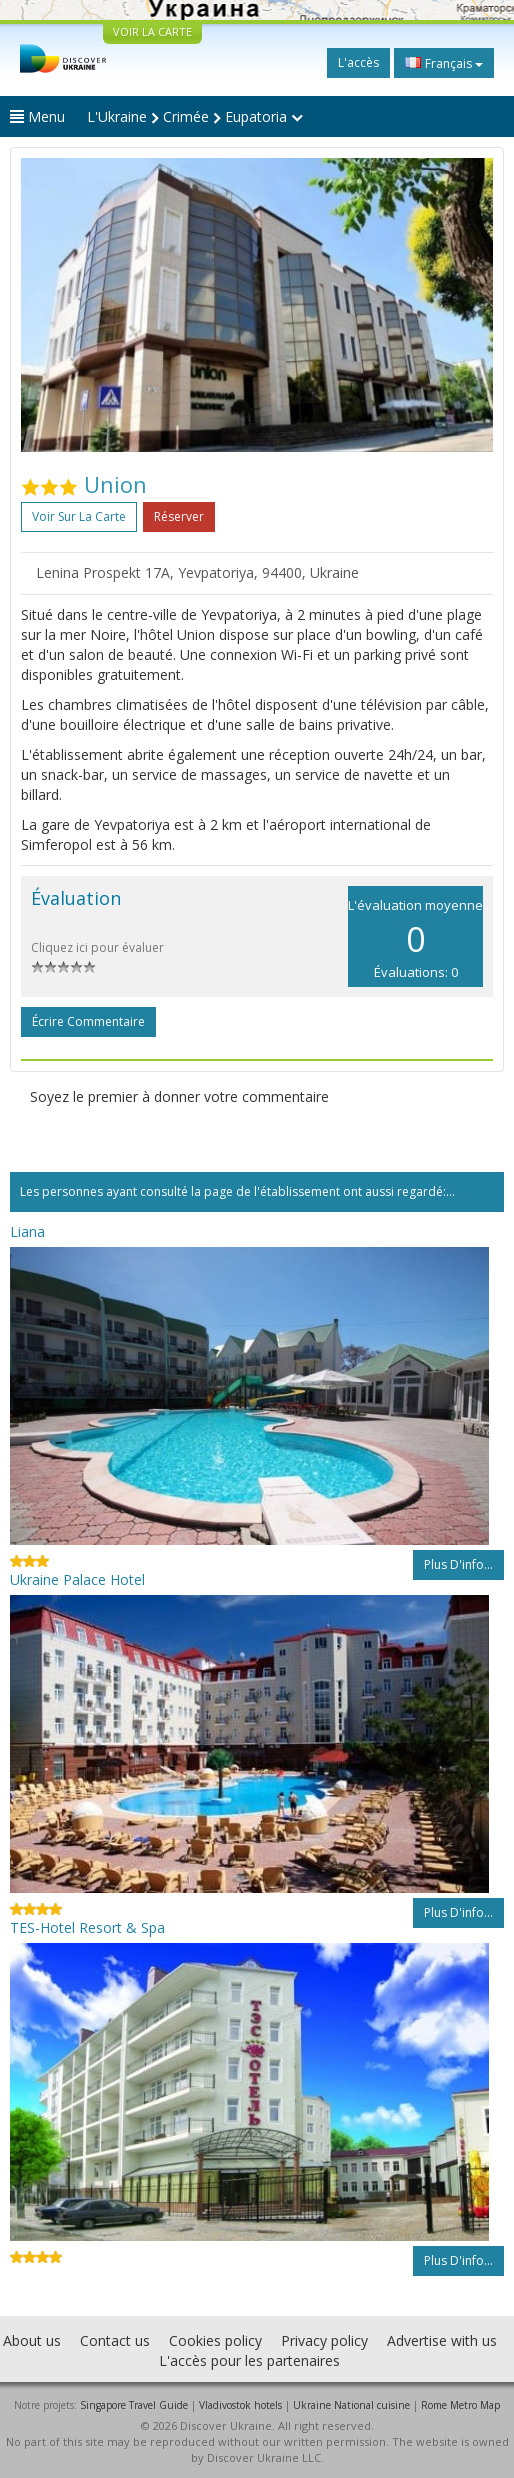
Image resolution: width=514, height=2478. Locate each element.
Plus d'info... (458, 1564)
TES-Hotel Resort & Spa (87, 1927)
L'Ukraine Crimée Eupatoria (195, 116)
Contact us (115, 2340)
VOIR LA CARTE (152, 31)
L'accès (358, 62)
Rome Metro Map (460, 2405)
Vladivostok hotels (240, 2405)
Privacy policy (324, 2340)
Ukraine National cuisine (351, 2405)
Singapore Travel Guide (134, 2405)
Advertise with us (442, 2340)
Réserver (179, 516)
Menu (37, 116)
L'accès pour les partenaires (249, 2360)
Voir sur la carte (79, 516)
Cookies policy (215, 2340)
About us (32, 2340)
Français (444, 63)
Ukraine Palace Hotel (77, 1579)
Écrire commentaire (88, 1021)
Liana (27, 1231)
